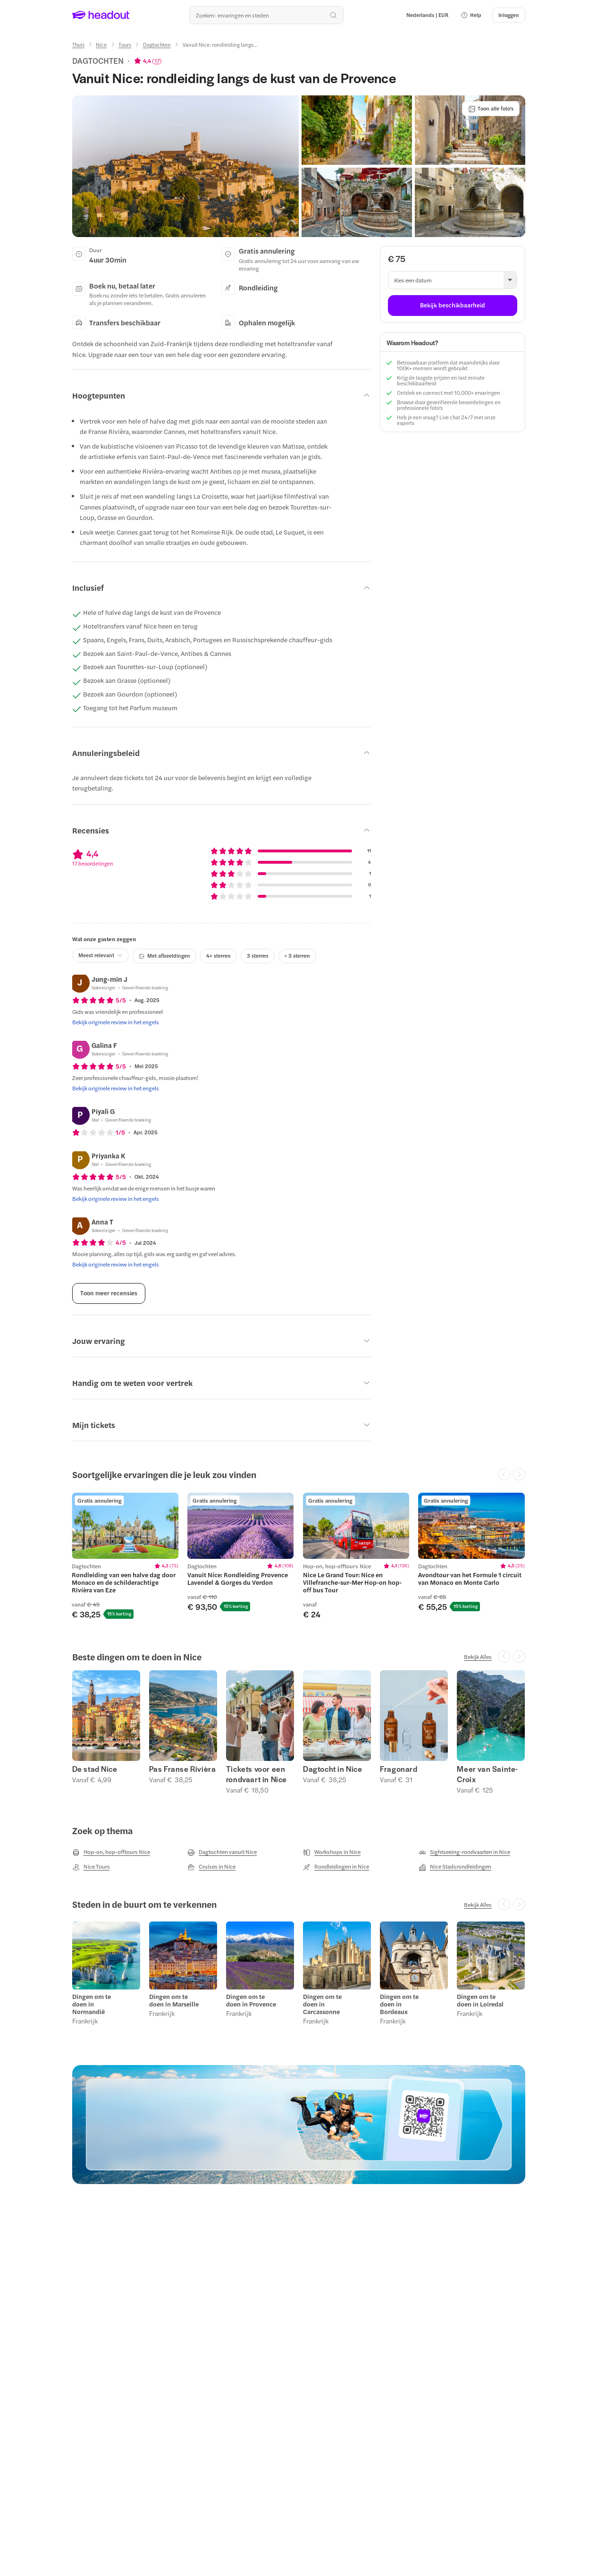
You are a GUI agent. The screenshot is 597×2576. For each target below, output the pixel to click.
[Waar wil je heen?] (266, 15)
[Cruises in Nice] (211, 1866)
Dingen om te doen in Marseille (174, 2000)
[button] (471, 15)
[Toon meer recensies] (108, 1293)
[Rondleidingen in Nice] (336, 1866)
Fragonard (398, 1769)
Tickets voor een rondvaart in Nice (256, 1774)
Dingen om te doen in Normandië (91, 2004)
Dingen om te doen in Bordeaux (399, 2004)
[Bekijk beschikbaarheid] (452, 305)
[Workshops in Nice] (332, 1852)
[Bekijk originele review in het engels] (115, 1022)
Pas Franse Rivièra (182, 1769)
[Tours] (124, 45)
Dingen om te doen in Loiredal (480, 2000)
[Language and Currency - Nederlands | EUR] (427, 15)
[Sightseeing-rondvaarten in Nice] (464, 1852)
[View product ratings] (148, 60)
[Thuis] (78, 45)
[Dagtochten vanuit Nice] (222, 1852)
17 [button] (157, 60)
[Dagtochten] (157, 45)
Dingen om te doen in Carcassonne (322, 2004)
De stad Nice (95, 1769)
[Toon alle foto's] (491, 108)
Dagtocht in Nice (332, 1769)
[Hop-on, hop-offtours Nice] (111, 1852)
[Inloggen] (508, 15)
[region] (298, 1556)
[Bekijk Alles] (478, 1656)
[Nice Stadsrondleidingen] (455, 1866)
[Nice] (101, 45)
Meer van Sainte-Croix (487, 1774)
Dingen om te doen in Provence (251, 2000)
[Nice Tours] (91, 1866)
